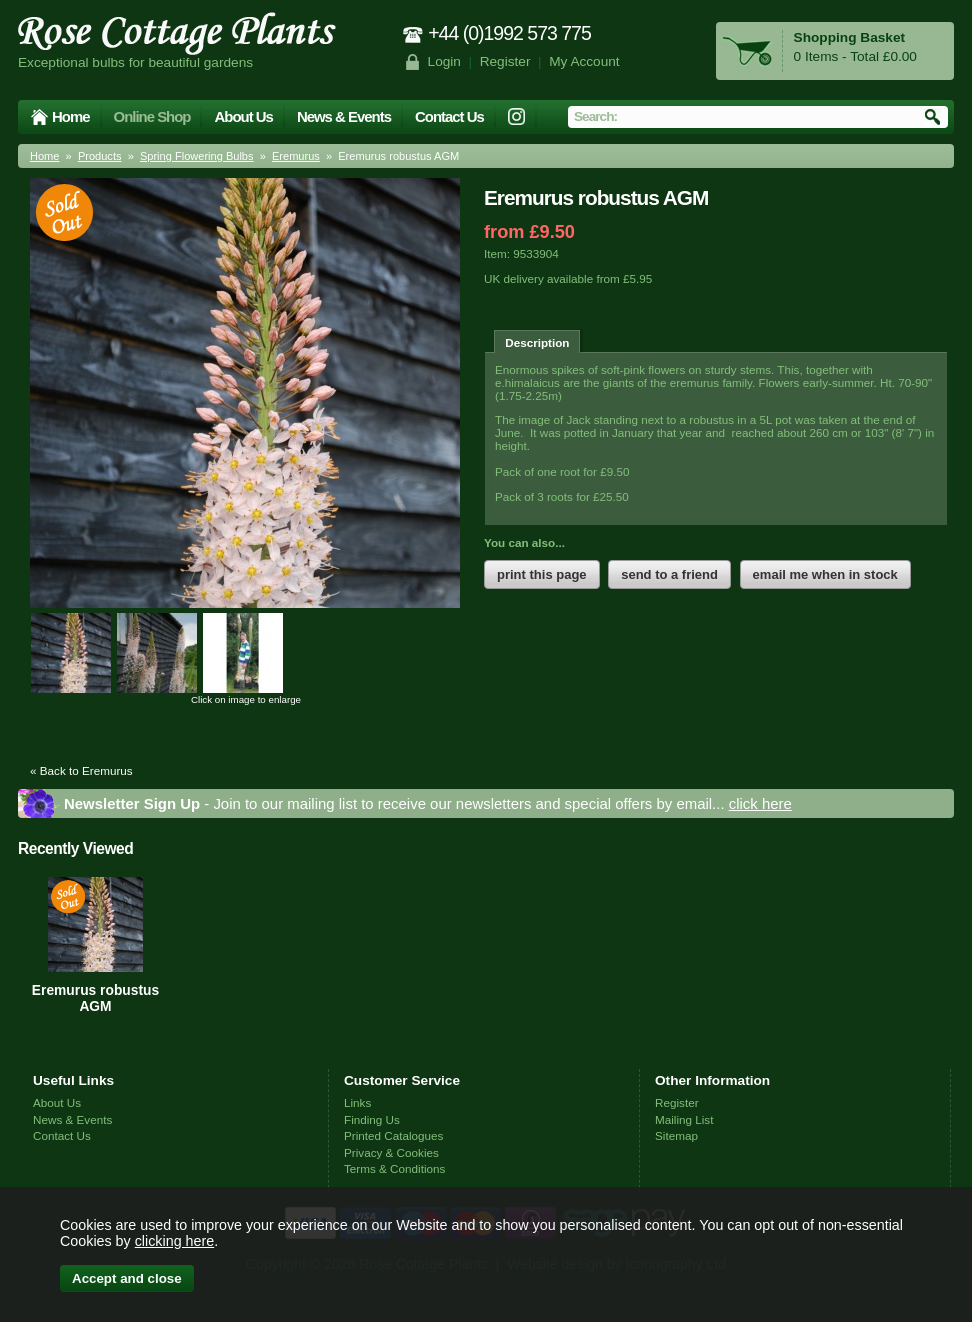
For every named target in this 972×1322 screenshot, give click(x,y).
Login (444, 61)
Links (357, 1102)
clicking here (174, 1241)
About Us (243, 116)
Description (537, 342)
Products (100, 156)
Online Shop (152, 116)
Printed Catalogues (393, 1135)
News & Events (344, 116)
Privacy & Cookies (391, 1152)
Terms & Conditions (394, 1168)
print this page (542, 574)
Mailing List (684, 1119)
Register (505, 61)
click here (760, 803)
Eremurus (296, 156)
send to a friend (669, 574)
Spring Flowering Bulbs (197, 156)
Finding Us (372, 1119)
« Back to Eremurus (81, 770)
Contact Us (449, 116)
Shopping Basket (849, 37)
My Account (584, 61)
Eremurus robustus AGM (95, 998)
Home (71, 116)
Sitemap (676, 1135)
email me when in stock (825, 574)
